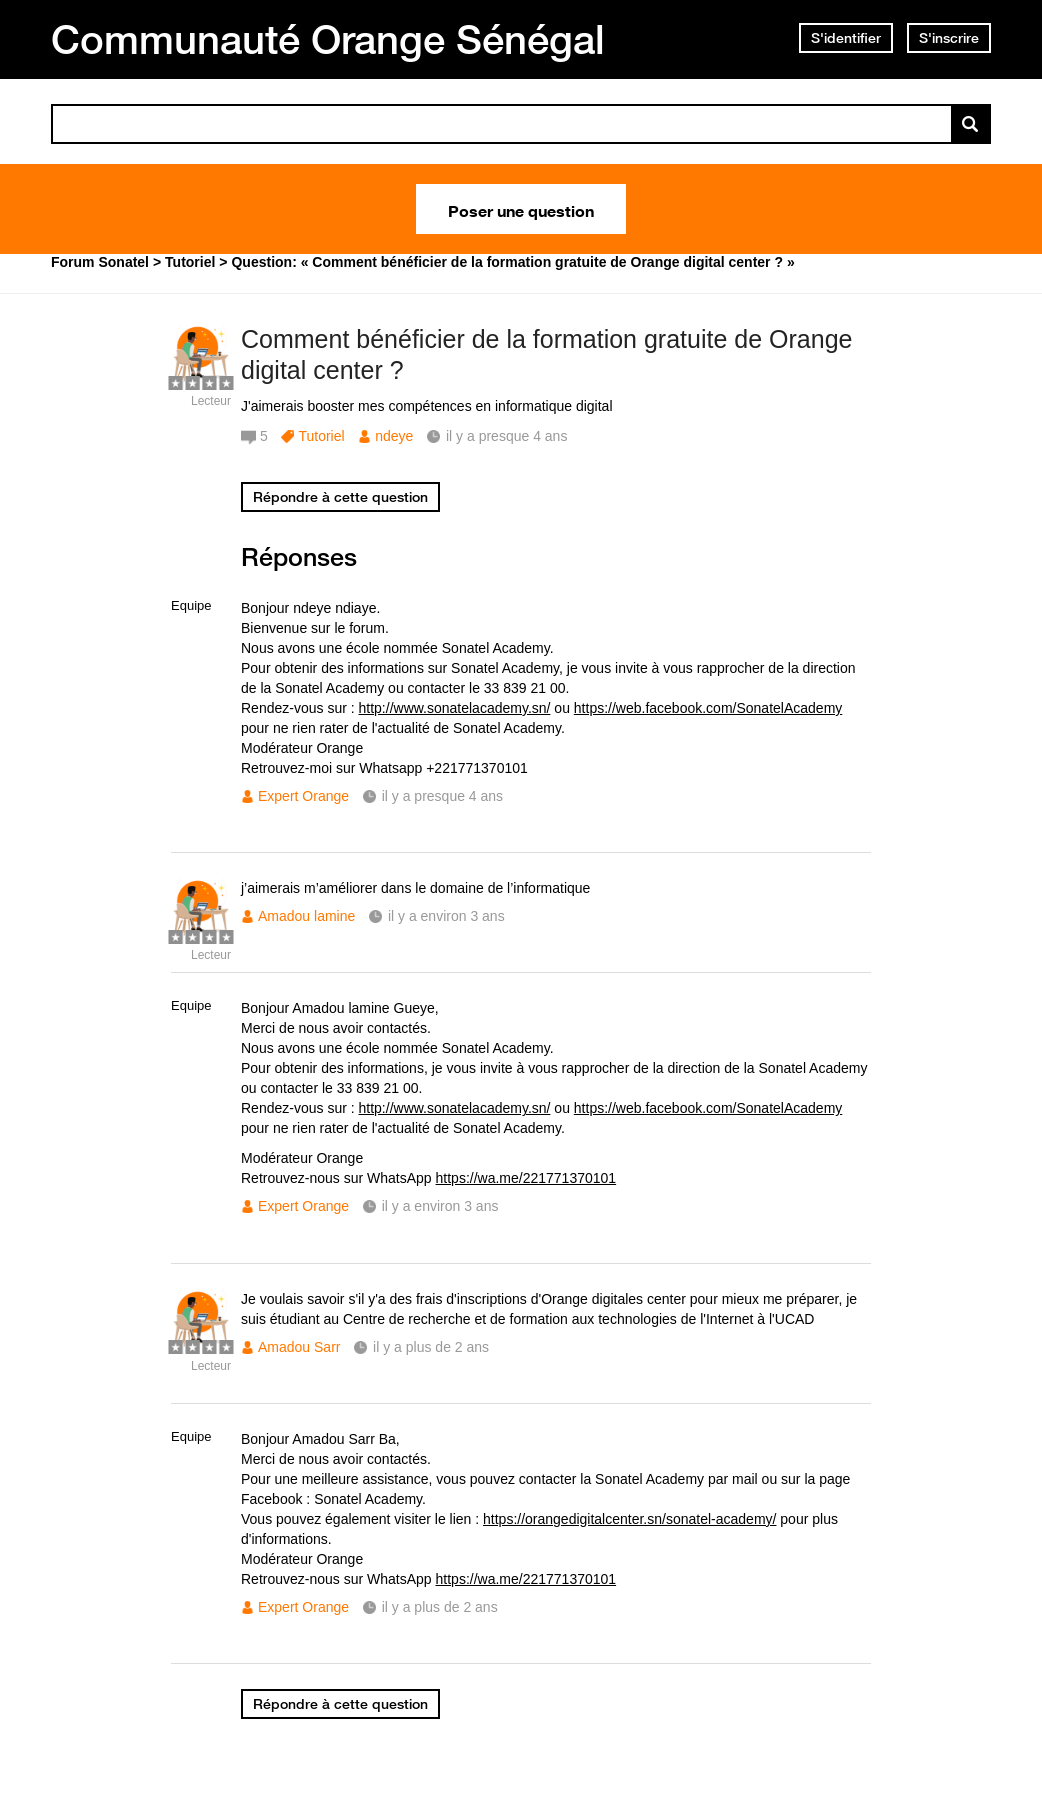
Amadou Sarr (299, 1347)
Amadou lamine (306, 916)
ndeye (394, 436)
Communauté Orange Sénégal (328, 39)
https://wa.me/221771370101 (526, 1178)
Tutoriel (321, 436)
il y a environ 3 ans (446, 916)
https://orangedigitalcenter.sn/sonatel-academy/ (629, 1519)
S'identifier (846, 38)
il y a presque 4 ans (442, 796)
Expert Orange (303, 796)
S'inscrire (949, 38)
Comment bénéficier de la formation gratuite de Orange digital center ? (546, 354)
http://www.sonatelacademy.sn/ (455, 708)
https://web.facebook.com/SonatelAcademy (708, 708)
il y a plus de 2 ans (431, 1347)
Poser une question (521, 209)
